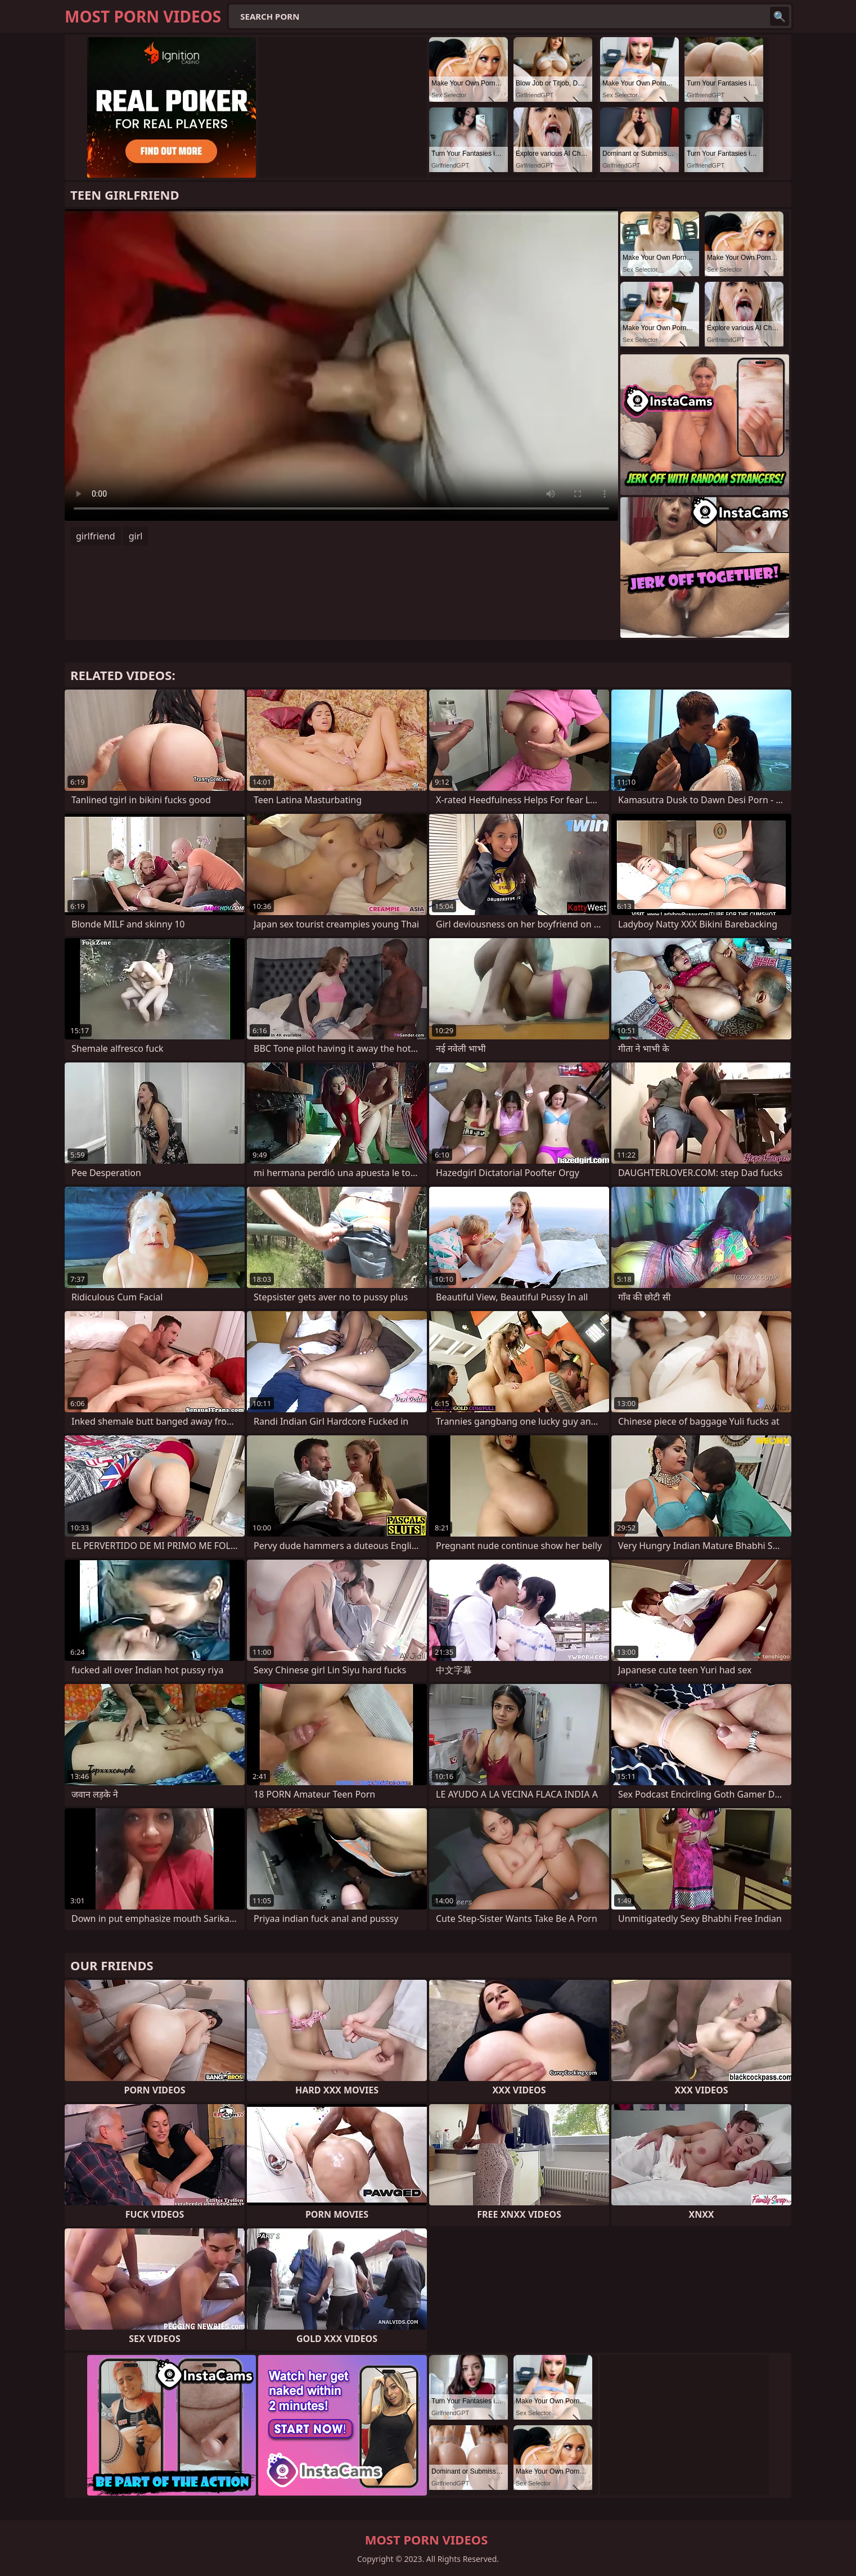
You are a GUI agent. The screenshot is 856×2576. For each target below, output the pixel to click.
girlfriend (95, 536)
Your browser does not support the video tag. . (341, 365)
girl (136, 536)
